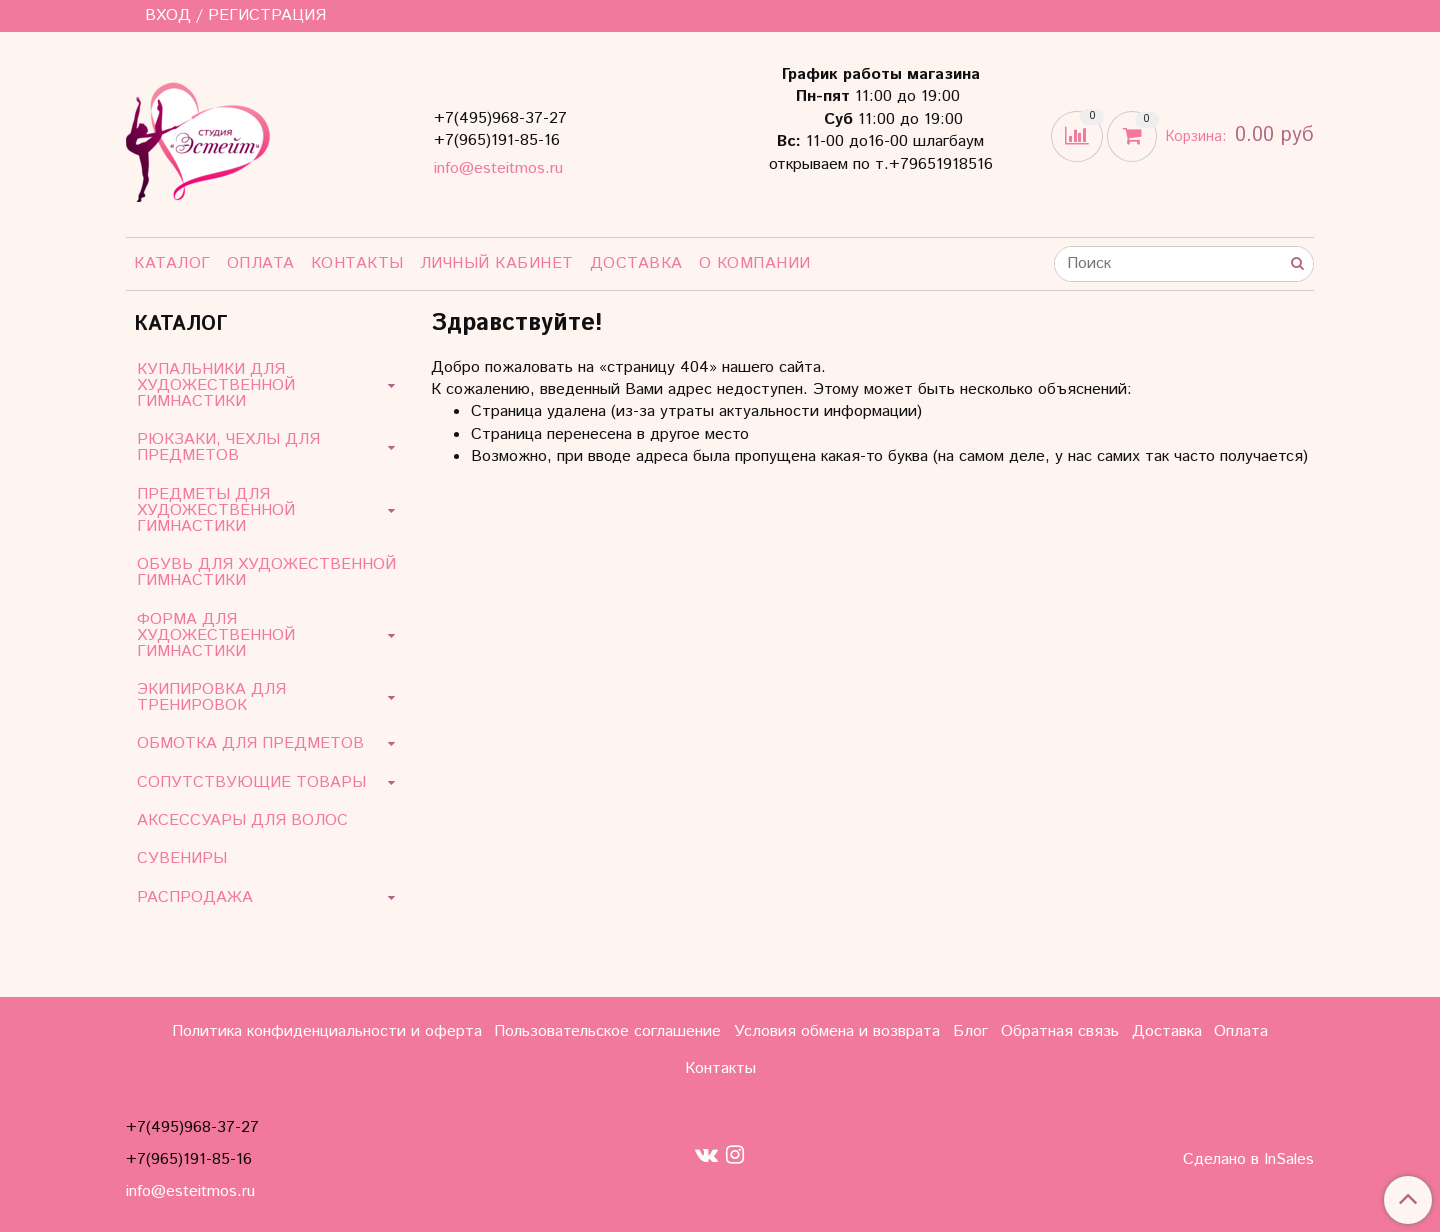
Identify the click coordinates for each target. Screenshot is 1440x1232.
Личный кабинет (497, 263)
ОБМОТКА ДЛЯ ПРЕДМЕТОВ (250, 743)
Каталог (172, 263)
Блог (970, 1031)
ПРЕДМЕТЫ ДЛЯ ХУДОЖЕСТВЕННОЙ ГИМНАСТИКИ (216, 510)
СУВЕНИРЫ (182, 858)
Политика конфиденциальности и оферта (327, 1031)
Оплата (261, 263)
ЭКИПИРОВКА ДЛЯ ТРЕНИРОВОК (211, 697)
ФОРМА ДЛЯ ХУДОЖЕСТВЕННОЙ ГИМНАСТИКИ (216, 635)
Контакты (357, 263)
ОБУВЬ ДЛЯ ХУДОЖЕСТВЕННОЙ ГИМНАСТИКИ (266, 572)
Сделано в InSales (1248, 1160)
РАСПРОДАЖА (195, 897)
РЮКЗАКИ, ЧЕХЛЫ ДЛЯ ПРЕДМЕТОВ (228, 447)
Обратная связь (1060, 1031)
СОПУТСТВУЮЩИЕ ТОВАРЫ (251, 782)
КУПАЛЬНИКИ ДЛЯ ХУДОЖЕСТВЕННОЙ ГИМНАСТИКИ (216, 385)
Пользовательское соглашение (607, 1031)
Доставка (636, 263)
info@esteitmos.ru (498, 168)
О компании (755, 263)
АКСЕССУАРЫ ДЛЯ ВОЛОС (242, 820)
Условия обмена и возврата (837, 1031)
